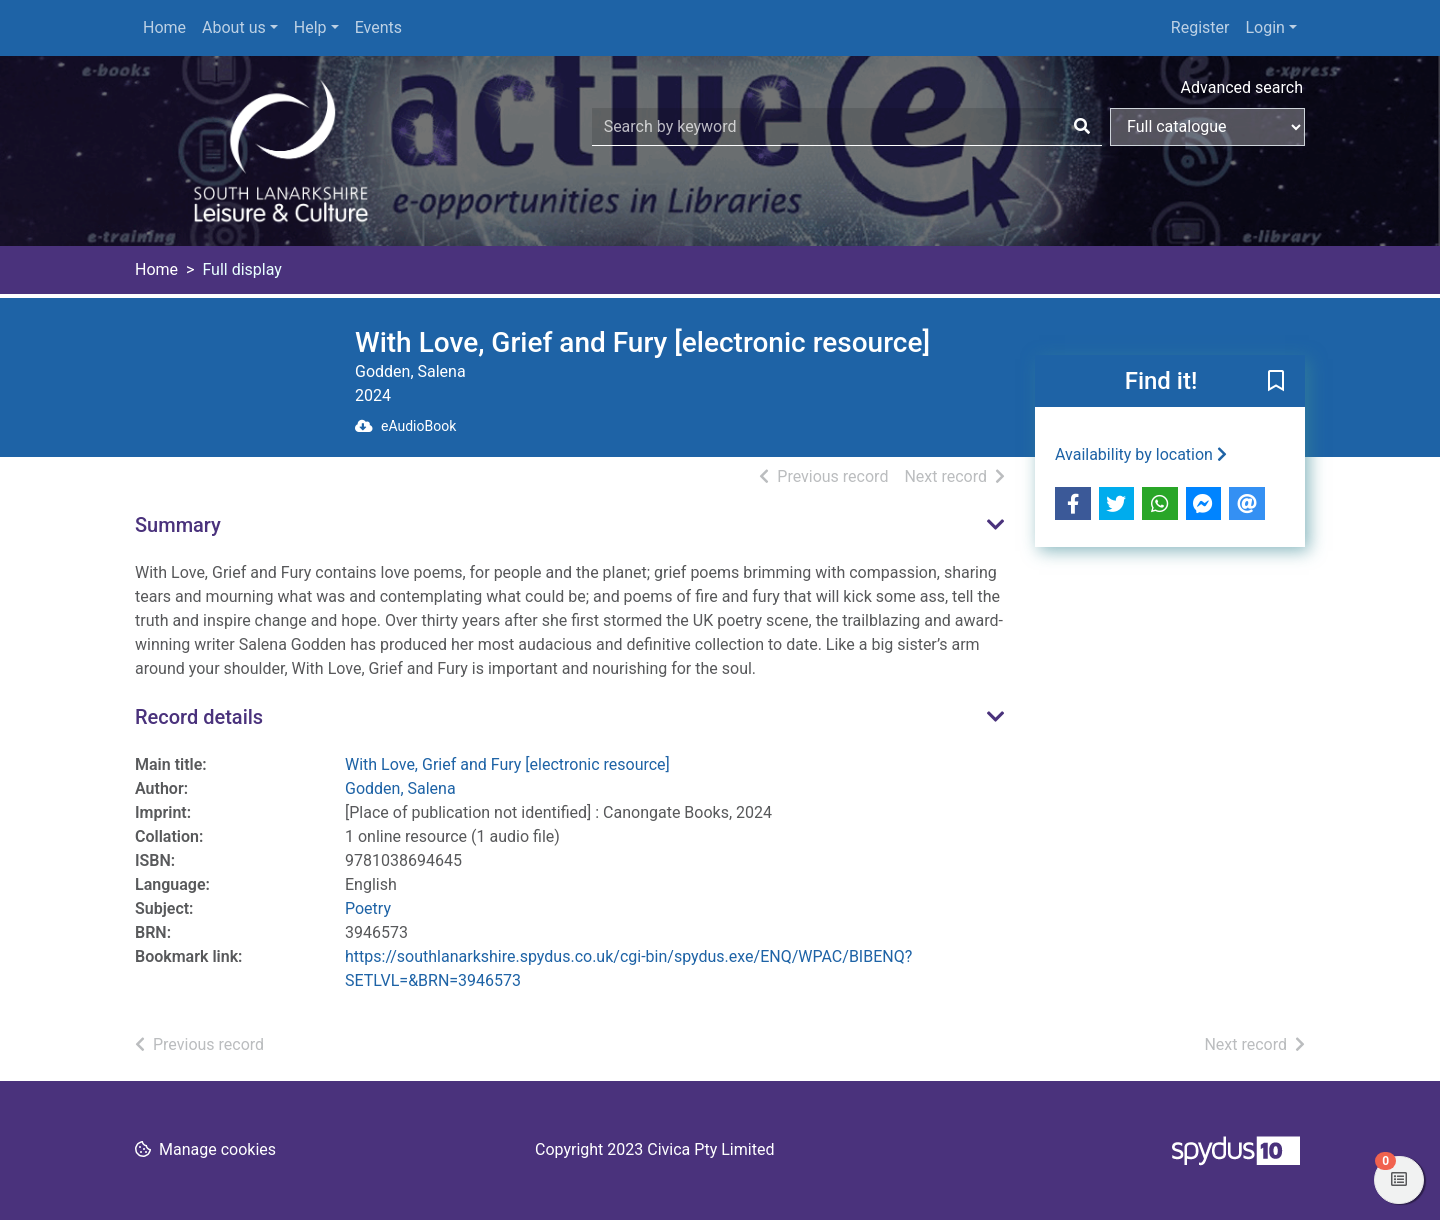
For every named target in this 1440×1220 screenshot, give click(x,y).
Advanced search (1242, 87)
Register (1200, 27)
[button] (1276, 382)
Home (164, 27)
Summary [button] (178, 525)
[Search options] (1207, 127)
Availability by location (1141, 454)
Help (310, 27)
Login (1264, 27)
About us (234, 27)
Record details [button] (199, 717)
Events (378, 27)
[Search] (1082, 127)
